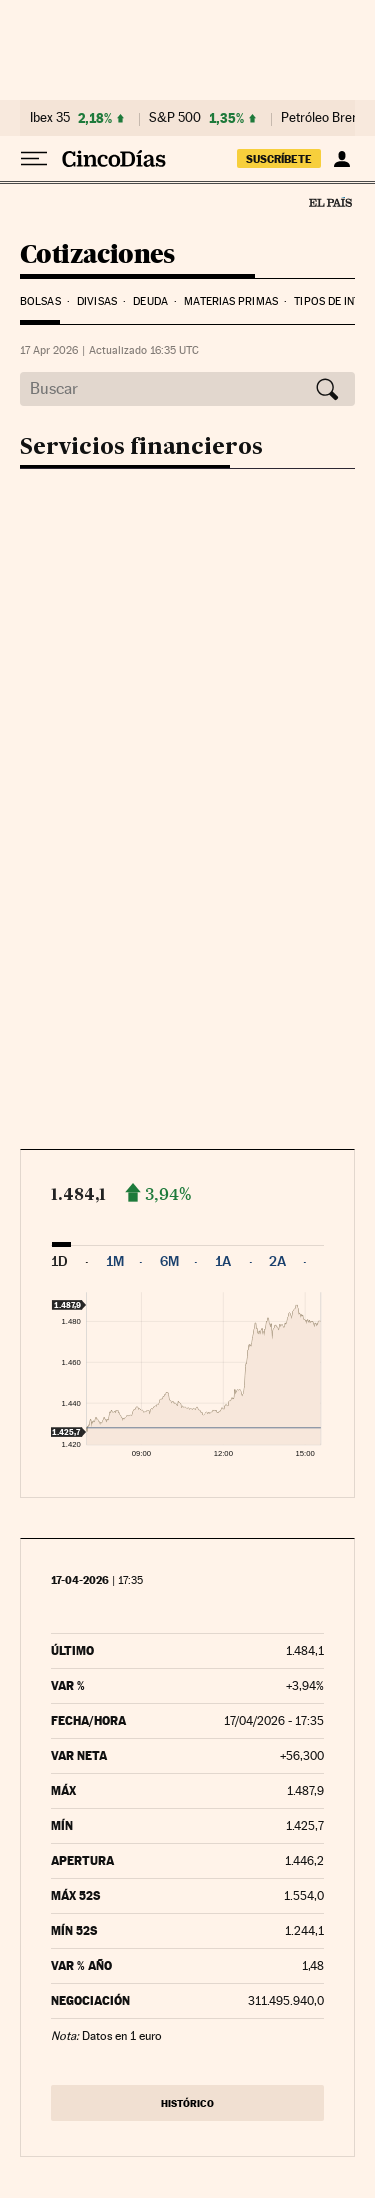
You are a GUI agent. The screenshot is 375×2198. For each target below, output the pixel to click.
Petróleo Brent (322, 118)
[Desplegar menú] (34, 159)
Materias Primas (231, 301)
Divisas (97, 301)
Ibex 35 (50, 118)
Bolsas (40, 301)
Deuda (150, 301)
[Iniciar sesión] (341, 159)
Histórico (187, 2103)
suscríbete (279, 159)
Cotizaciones (97, 255)
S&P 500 (175, 118)
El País (330, 202)
